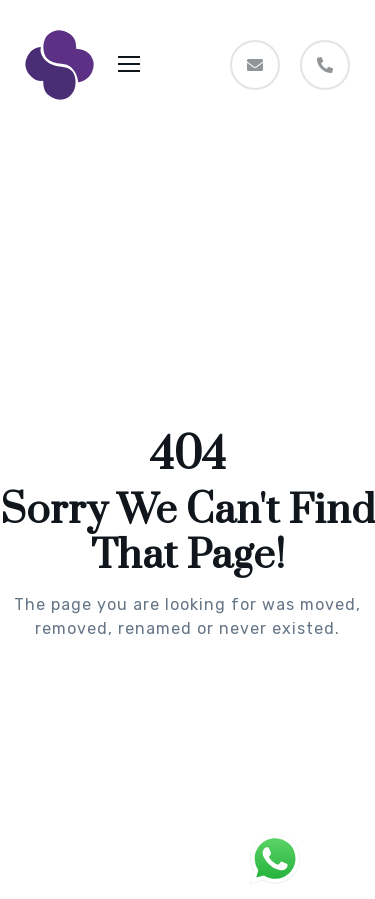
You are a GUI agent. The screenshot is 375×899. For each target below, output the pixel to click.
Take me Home (188, 709)
